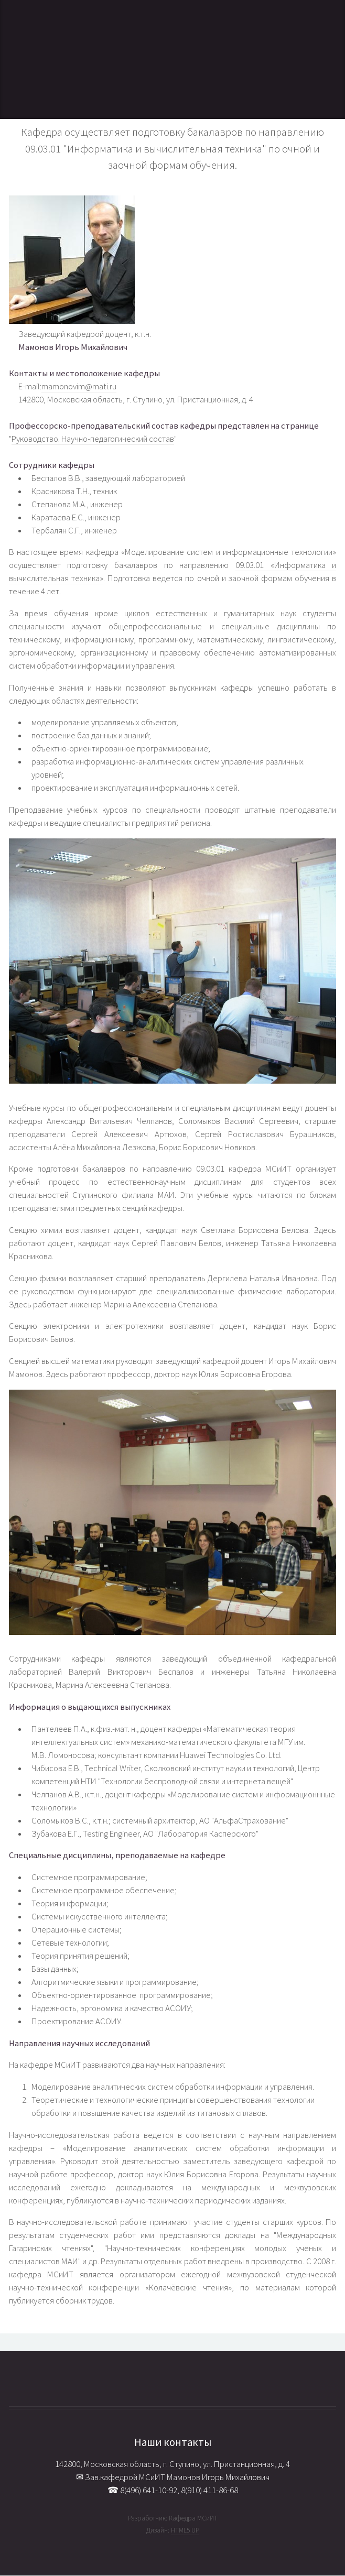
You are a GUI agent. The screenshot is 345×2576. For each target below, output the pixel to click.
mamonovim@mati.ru (78, 386)
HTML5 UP (185, 2530)
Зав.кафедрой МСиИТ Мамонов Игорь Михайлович (177, 2477)
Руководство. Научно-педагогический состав (93, 438)
